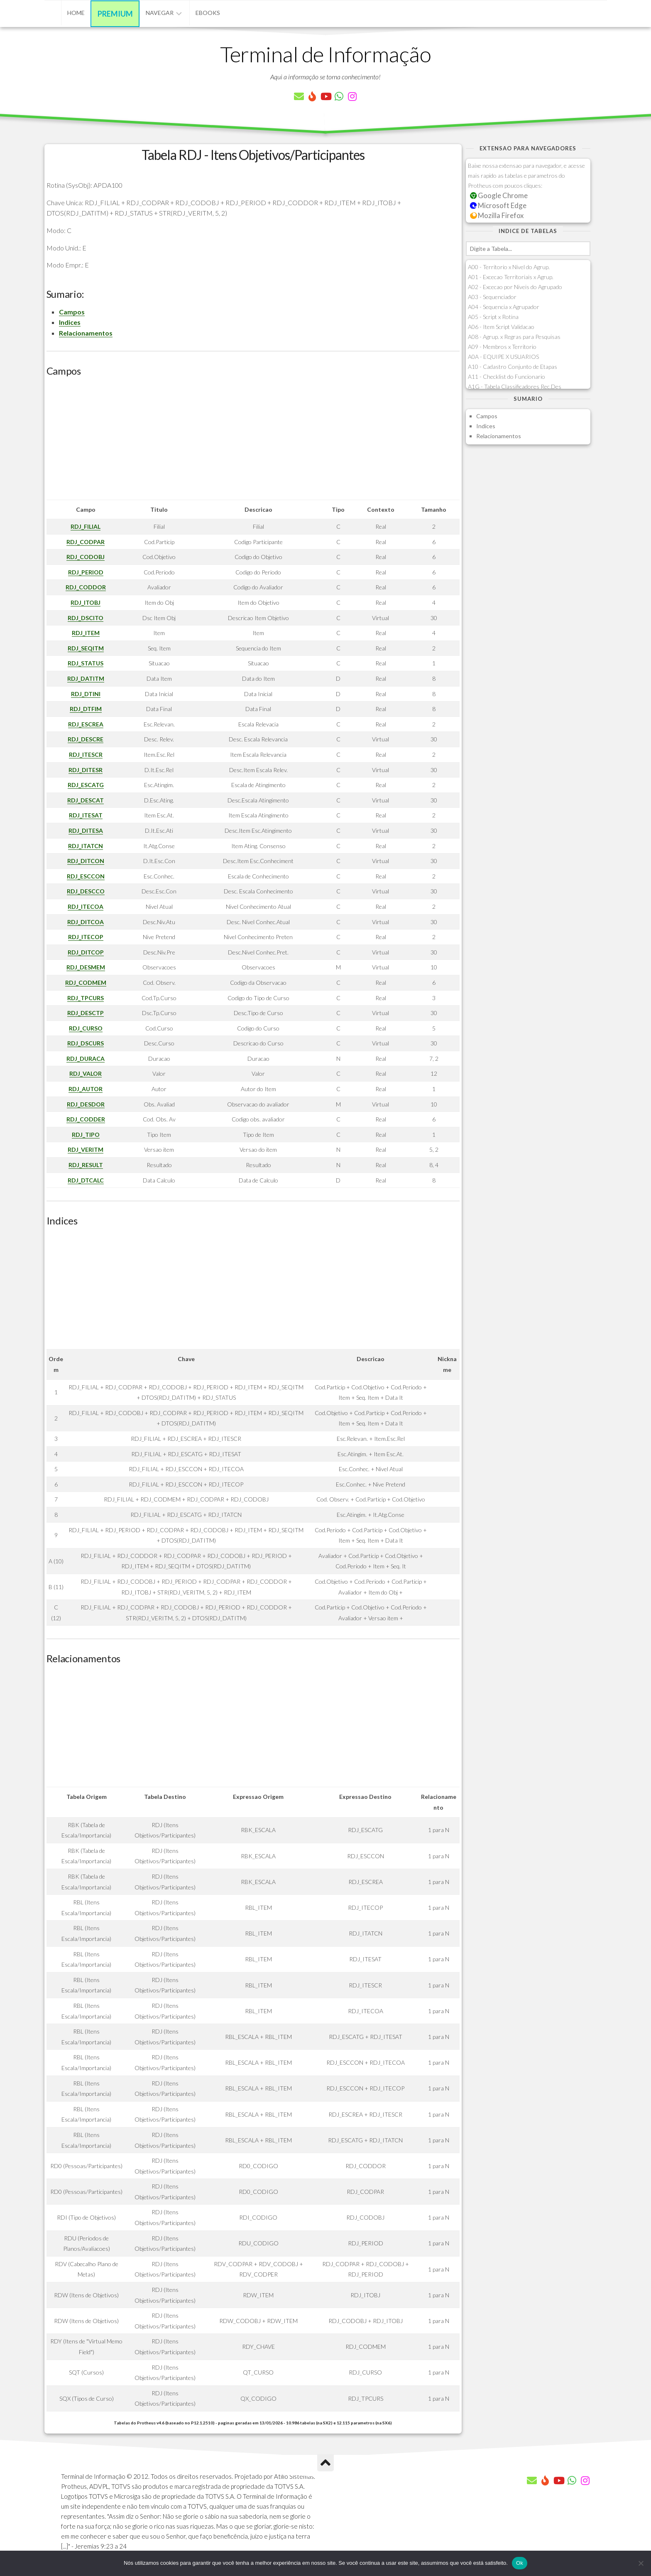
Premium (115, 14)
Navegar (160, 12)
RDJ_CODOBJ (85, 556)
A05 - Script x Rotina (493, 316)
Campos (72, 312)
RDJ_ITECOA (85, 906)
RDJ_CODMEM (85, 982)
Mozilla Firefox (497, 215)
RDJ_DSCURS (85, 1043)
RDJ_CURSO (86, 1028)
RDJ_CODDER (85, 1119)
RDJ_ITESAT (86, 815)
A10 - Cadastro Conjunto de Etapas (512, 366)
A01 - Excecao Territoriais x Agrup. (510, 276)
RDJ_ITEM (86, 632)
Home (76, 12)
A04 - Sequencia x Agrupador (503, 306)
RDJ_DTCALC (86, 1180)
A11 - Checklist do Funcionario (506, 376)
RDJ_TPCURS (85, 997)
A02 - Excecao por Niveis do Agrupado (515, 286)
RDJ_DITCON (85, 860)
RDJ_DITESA (86, 830)
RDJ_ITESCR (86, 754)
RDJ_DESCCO (86, 891)
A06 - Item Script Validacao (501, 326)
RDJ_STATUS (85, 663)
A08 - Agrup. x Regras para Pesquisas (514, 336)
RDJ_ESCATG (86, 784)
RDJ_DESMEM (85, 967)
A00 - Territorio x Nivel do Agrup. (509, 266)
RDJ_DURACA (85, 1058)
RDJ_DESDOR (86, 1104)
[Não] (640, 2563)
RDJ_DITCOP (86, 952)
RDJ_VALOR (85, 1073)
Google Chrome (499, 195)
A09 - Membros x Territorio (502, 346)
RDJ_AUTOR (86, 1088)
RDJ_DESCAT (85, 800)
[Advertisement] (253, 441)
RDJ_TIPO (86, 1134)
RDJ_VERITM (85, 1149)
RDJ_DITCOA (85, 921)
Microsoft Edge (498, 205)
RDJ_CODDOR (86, 587)
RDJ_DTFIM (86, 708)
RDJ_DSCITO (85, 617)
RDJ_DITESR (86, 769)
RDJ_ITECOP (85, 936)
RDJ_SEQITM (86, 648)
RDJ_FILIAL (85, 526)
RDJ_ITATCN (85, 845)
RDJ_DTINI (85, 693)
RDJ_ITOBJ (85, 602)
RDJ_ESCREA (85, 724)
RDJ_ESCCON (86, 876)
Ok (519, 2563)
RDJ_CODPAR (85, 541)
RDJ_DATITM (85, 678)
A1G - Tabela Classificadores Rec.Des (514, 386)
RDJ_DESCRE (85, 739)
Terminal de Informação (325, 54)
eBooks (208, 12)
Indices (70, 322)
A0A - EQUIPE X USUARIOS (503, 356)
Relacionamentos (86, 333)
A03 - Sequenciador (492, 296)
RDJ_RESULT (86, 1164)
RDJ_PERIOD (85, 572)
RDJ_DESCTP (85, 1012)
